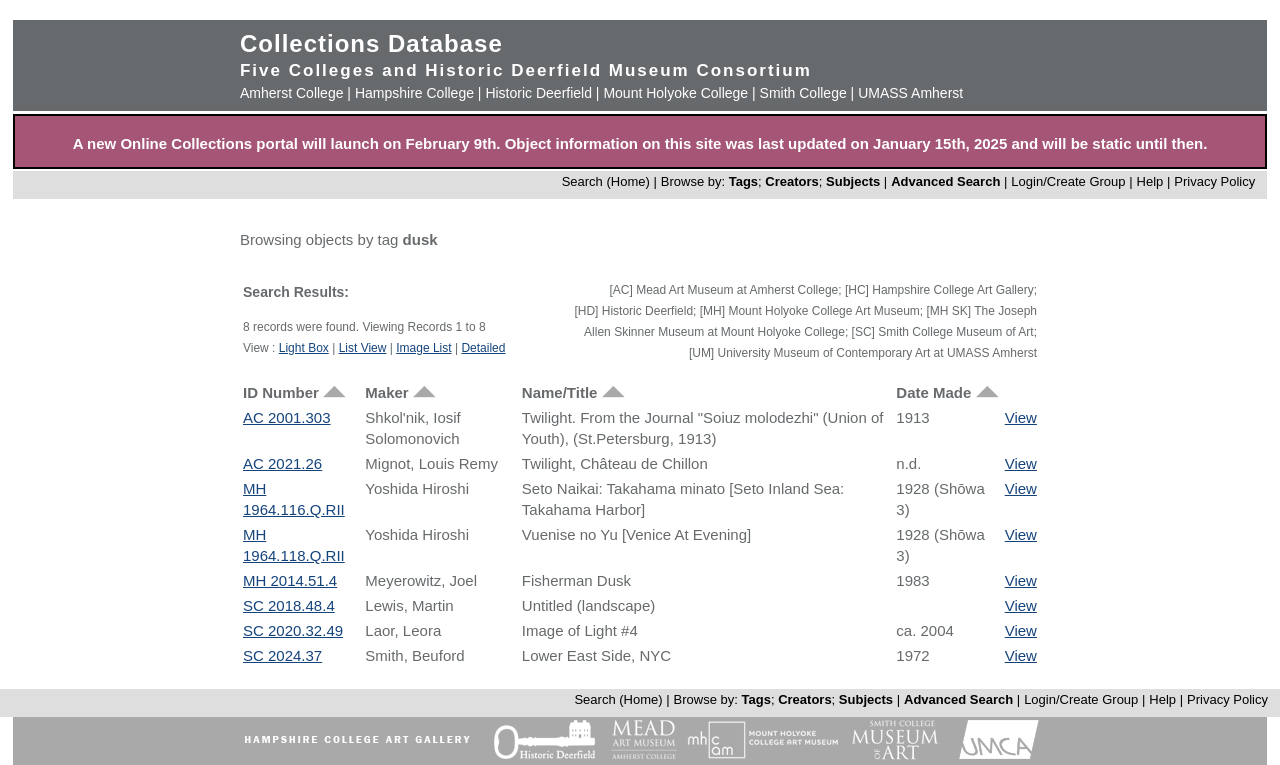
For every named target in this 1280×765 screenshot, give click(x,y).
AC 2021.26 (282, 463)
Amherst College (292, 93)
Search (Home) (606, 181)
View (1021, 417)
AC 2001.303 (287, 417)
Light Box (304, 348)
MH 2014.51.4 (290, 580)
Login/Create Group (1070, 181)
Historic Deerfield (538, 93)
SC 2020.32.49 (293, 630)
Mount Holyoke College (675, 93)
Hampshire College (414, 93)
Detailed (483, 348)
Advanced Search (945, 181)
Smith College (803, 93)
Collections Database (371, 43)
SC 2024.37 (282, 655)
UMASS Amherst (910, 93)
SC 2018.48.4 (289, 605)
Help (1150, 181)
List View (363, 348)
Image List (423, 348)
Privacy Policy (1214, 181)
